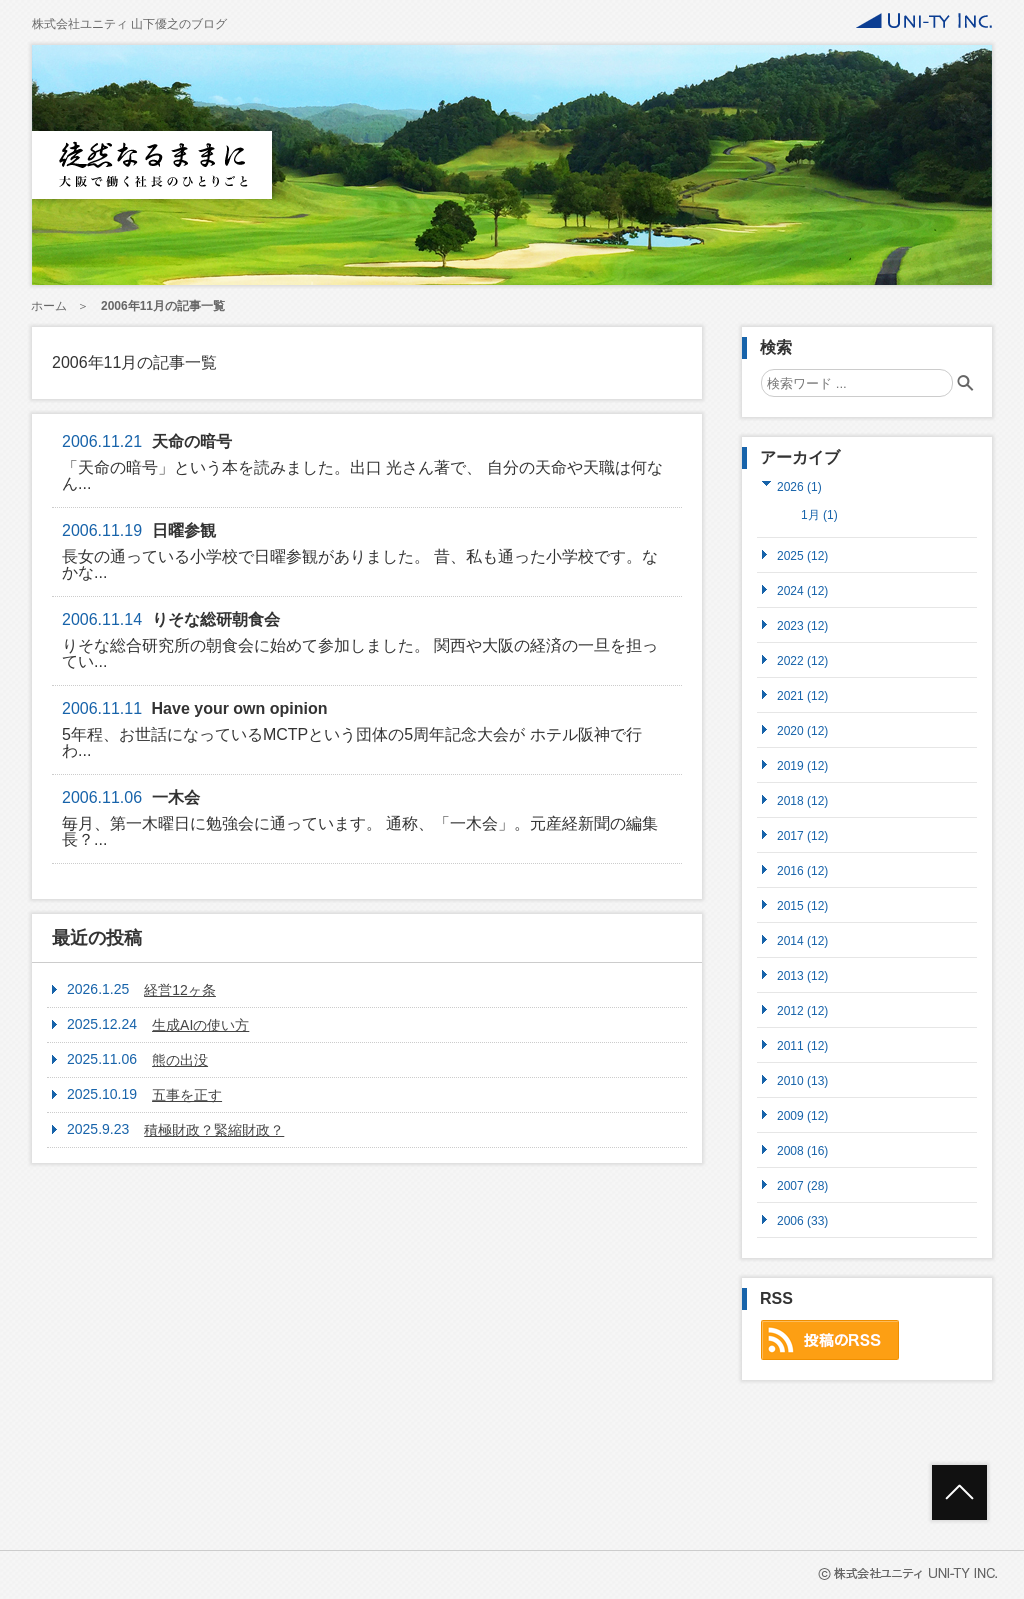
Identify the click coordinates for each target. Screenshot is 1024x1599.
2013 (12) (802, 975)
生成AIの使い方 (200, 1025)
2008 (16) (802, 1150)
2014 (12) (802, 940)
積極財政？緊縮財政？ (214, 1130)
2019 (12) (802, 765)
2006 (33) (802, 1220)
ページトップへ (959, 1492)
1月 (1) (819, 515)
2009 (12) (802, 1115)
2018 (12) (802, 800)
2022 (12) (802, 660)
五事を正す (187, 1095)
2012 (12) (802, 1010)
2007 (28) (802, 1185)
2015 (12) (802, 905)
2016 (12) (802, 870)
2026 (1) (799, 486)
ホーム (49, 306)
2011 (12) (802, 1045)
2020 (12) (802, 730)
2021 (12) (802, 695)
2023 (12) (802, 625)
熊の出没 (180, 1060)
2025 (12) (802, 555)
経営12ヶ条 (180, 990)
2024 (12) (802, 590)
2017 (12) (802, 835)
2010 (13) (802, 1080)
